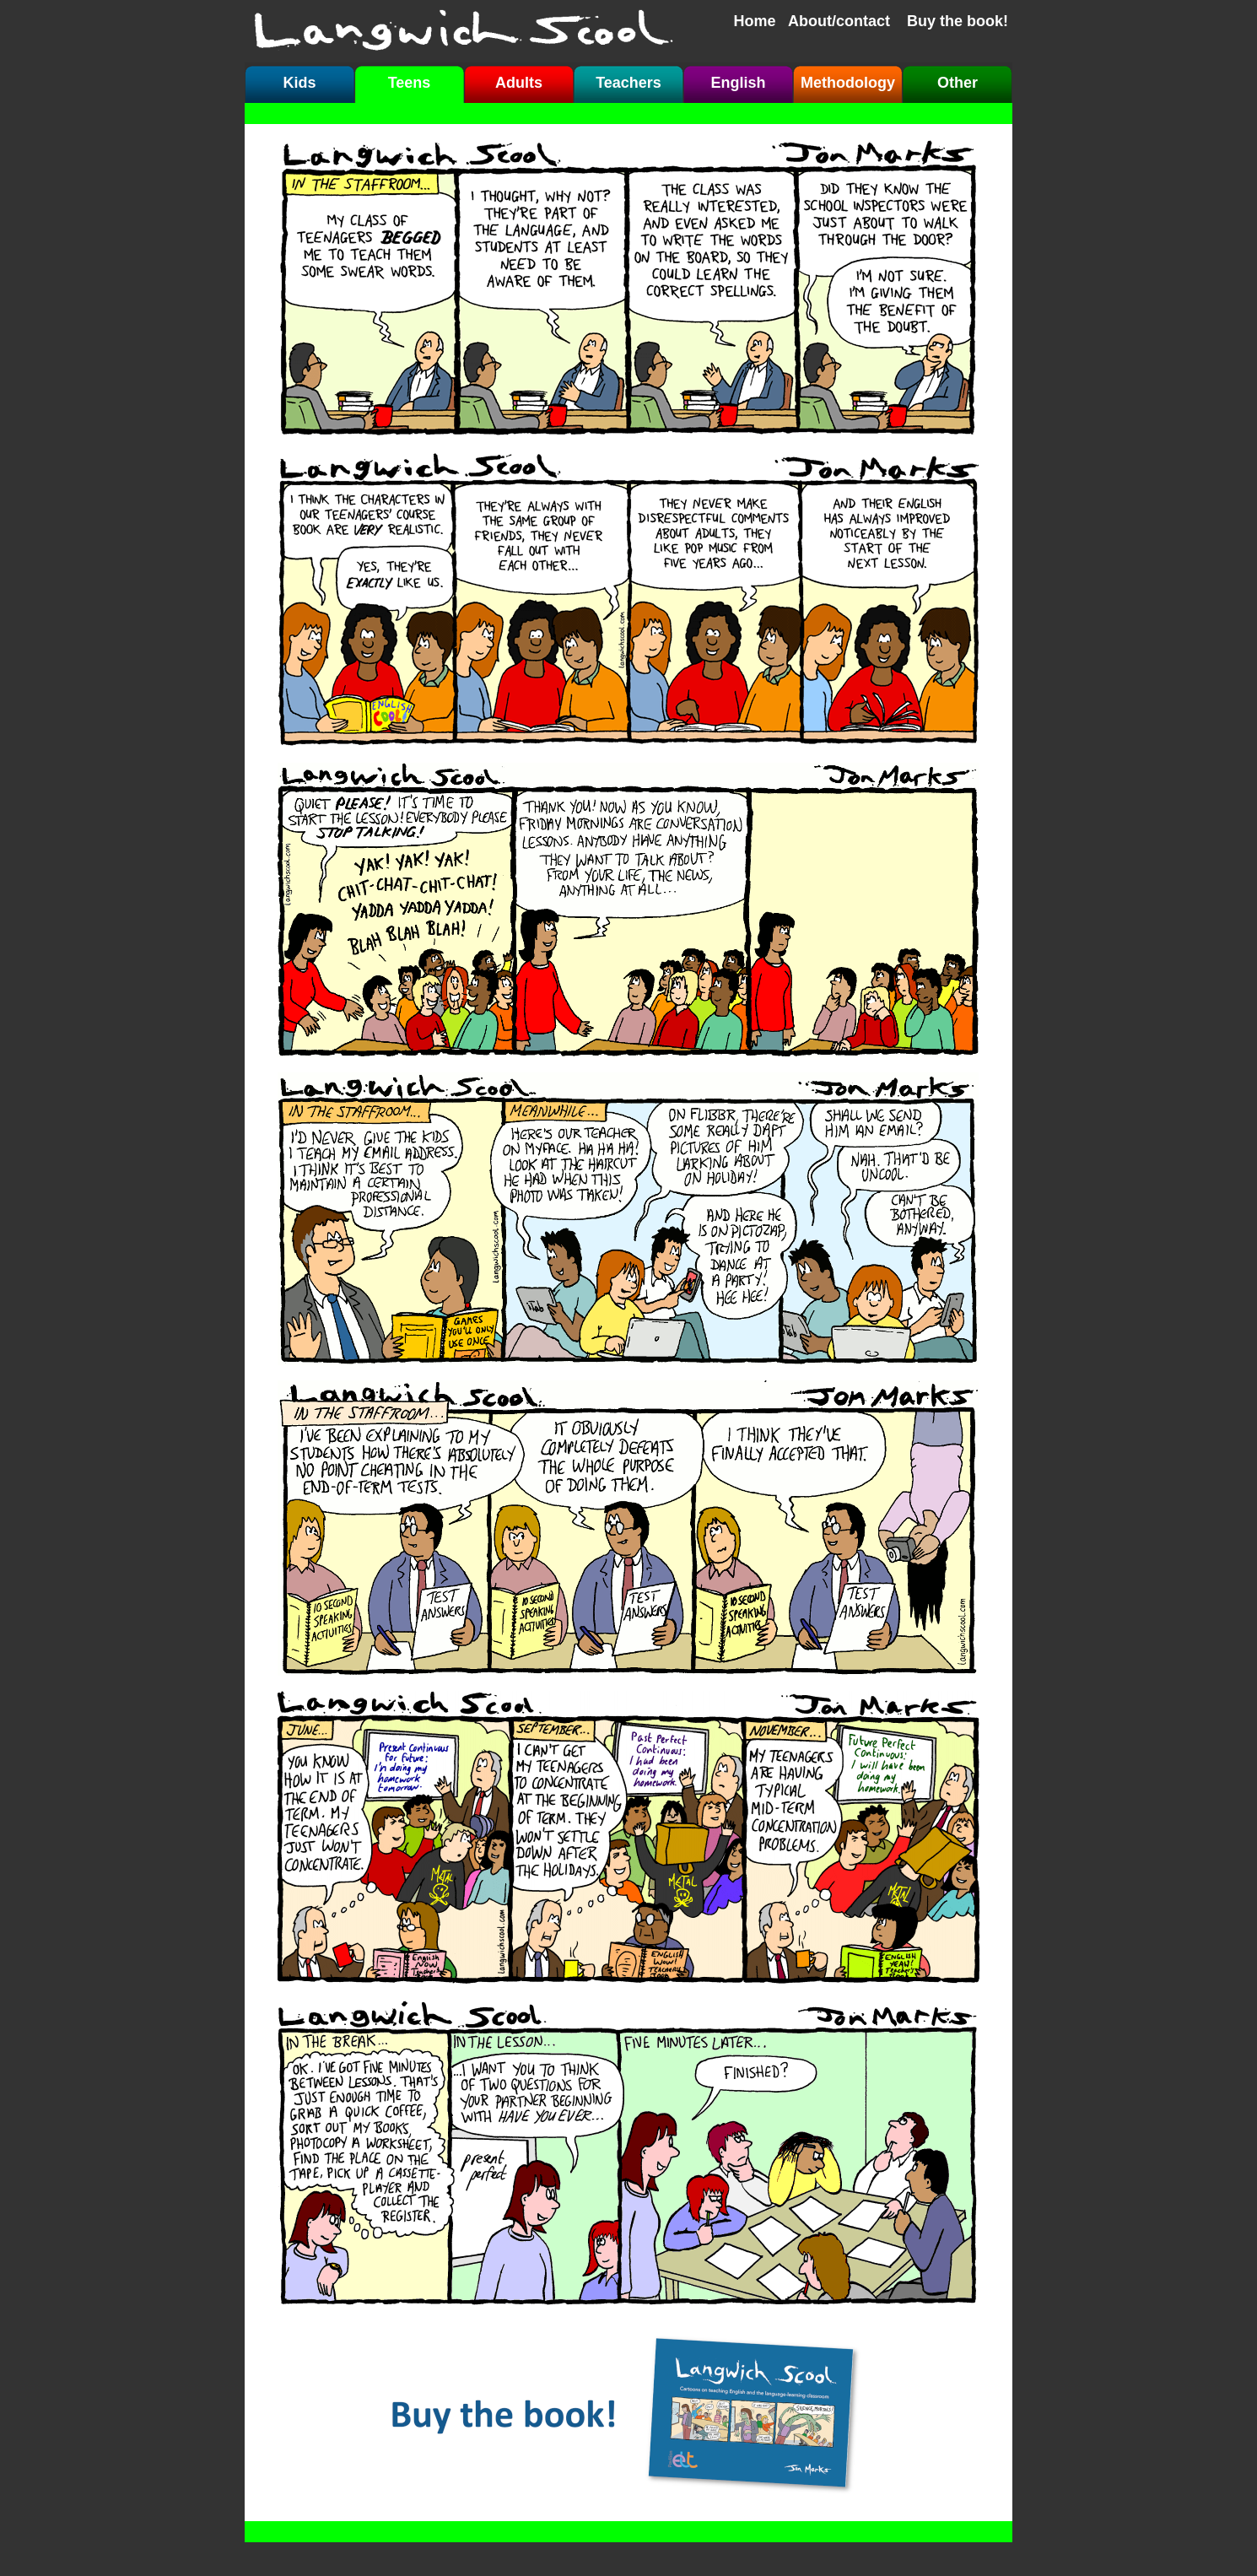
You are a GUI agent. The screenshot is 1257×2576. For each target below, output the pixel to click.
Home (755, 21)
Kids (299, 82)
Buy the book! (957, 21)
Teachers (628, 82)
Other (957, 82)
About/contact (839, 21)
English (737, 82)
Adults (518, 82)
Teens (409, 82)
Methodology (848, 82)
